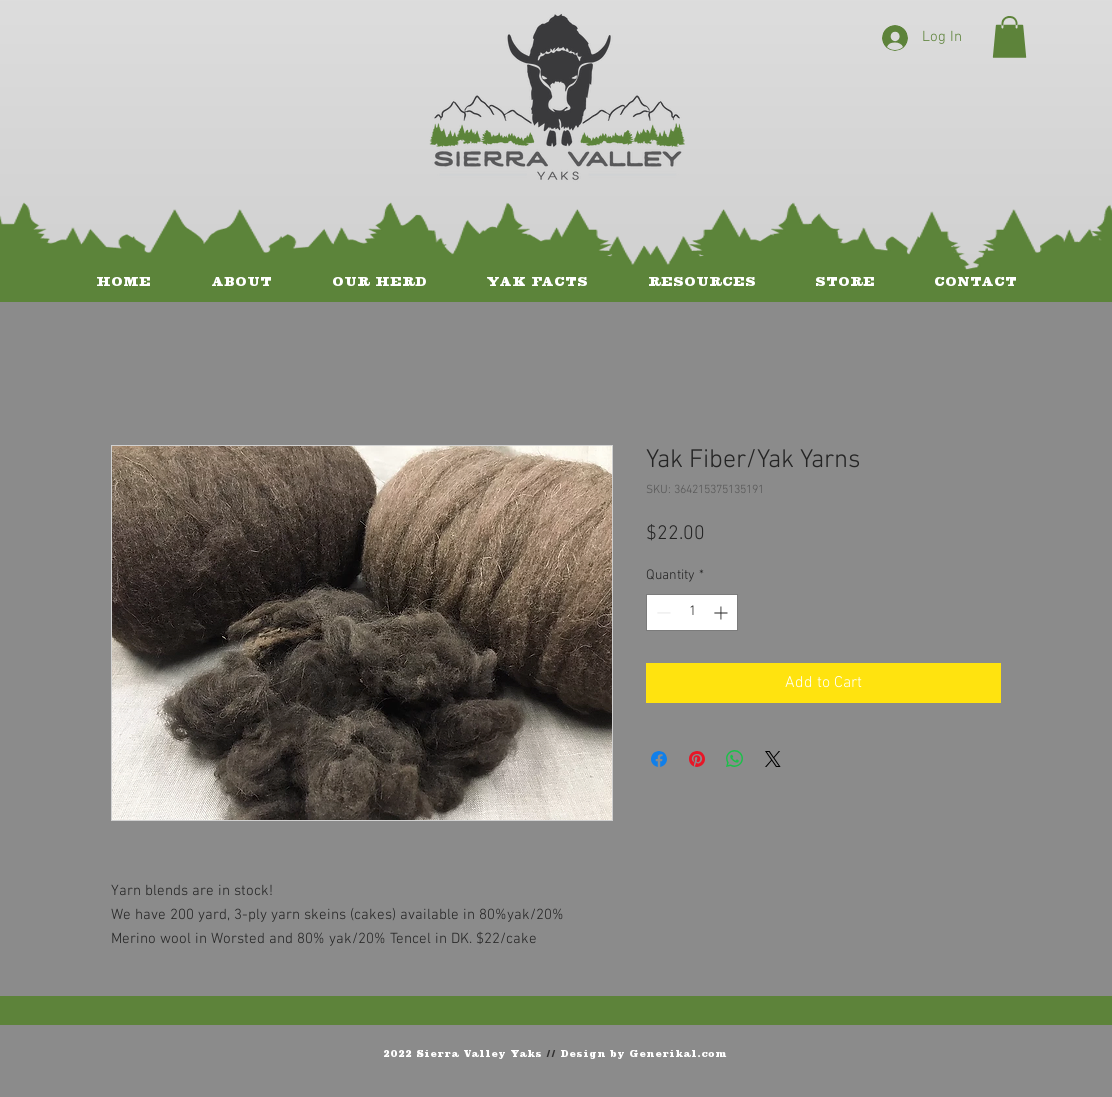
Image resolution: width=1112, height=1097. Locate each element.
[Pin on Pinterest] (697, 759)
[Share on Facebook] (659, 759)
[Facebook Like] (970, 1052)
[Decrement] (661, 612)
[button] (1009, 37)
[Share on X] (773, 759)
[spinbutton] (692, 612)
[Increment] (722, 612)
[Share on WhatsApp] (735, 759)
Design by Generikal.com (643, 1053)
